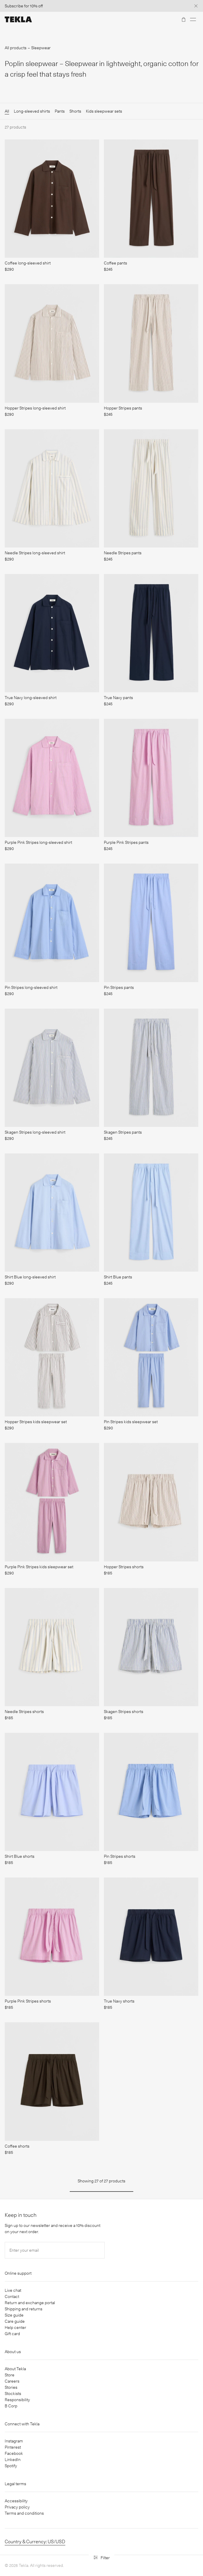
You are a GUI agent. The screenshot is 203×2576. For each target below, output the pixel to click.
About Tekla (15, 2369)
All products (15, 48)
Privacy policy (17, 2507)
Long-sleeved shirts (32, 111)
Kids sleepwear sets (104, 111)
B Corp (11, 2406)
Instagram (14, 2441)
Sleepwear (41, 48)
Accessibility (16, 2501)
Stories (11, 2387)
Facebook (14, 2453)
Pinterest (13, 2447)
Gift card (12, 2334)
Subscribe (14, 6)
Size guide (14, 2315)
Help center (15, 2327)
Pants (60, 111)
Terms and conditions (24, 2513)
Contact (12, 2296)
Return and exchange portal (30, 2303)
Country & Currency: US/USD (35, 2541)
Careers (12, 2381)
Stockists (13, 2393)
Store (9, 2375)
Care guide (15, 2321)
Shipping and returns (23, 2309)
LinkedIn (13, 2459)
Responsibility (17, 2400)
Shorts (75, 111)
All (7, 111)
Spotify (11, 2466)
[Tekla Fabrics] (18, 19)
